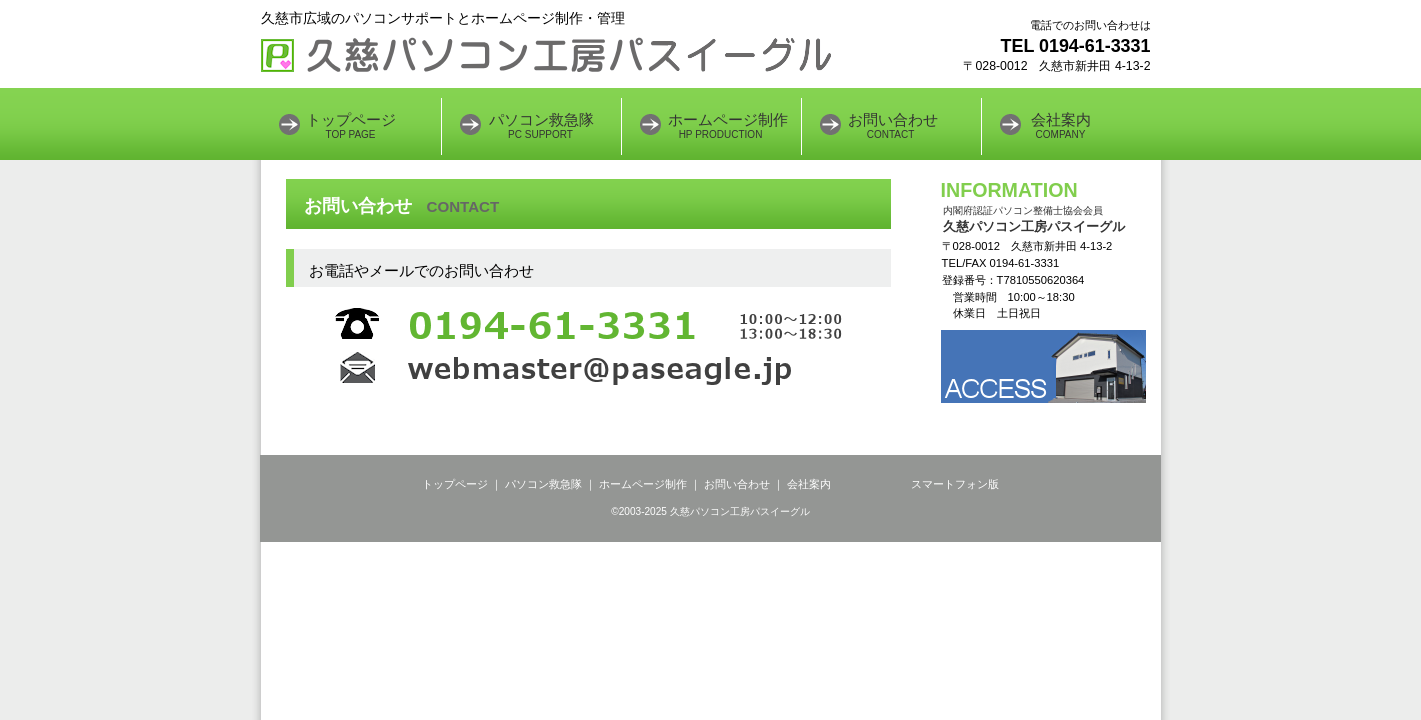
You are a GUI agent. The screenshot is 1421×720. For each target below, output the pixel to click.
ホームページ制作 (644, 484)
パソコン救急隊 (543, 484)
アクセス (1043, 366)
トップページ (456, 484)
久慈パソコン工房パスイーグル (546, 55)
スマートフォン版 (955, 484)
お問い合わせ (737, 484)
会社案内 (810, 484)
